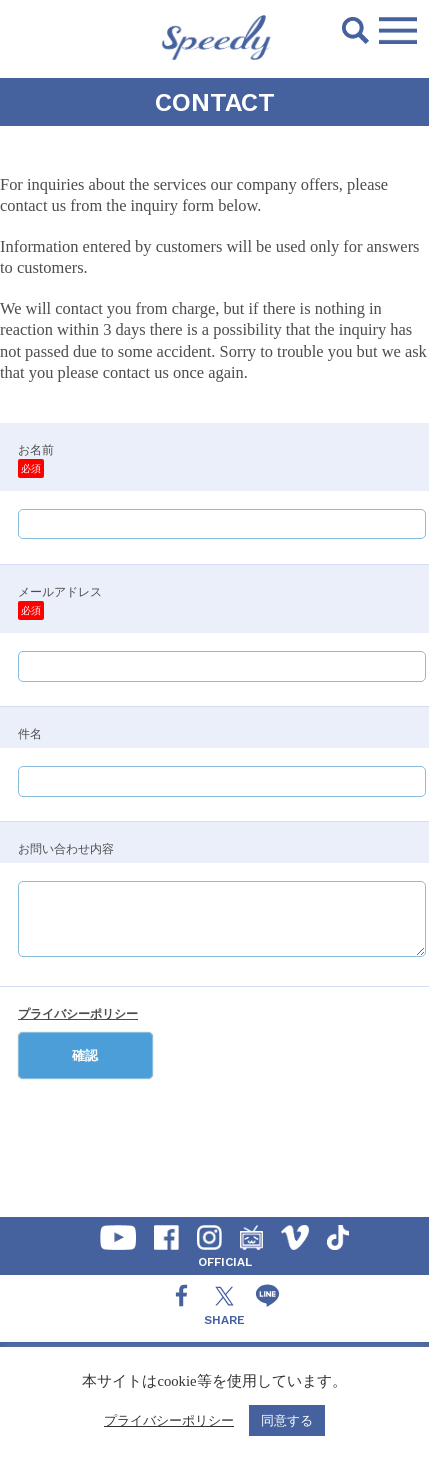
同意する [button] (287, 1420)
